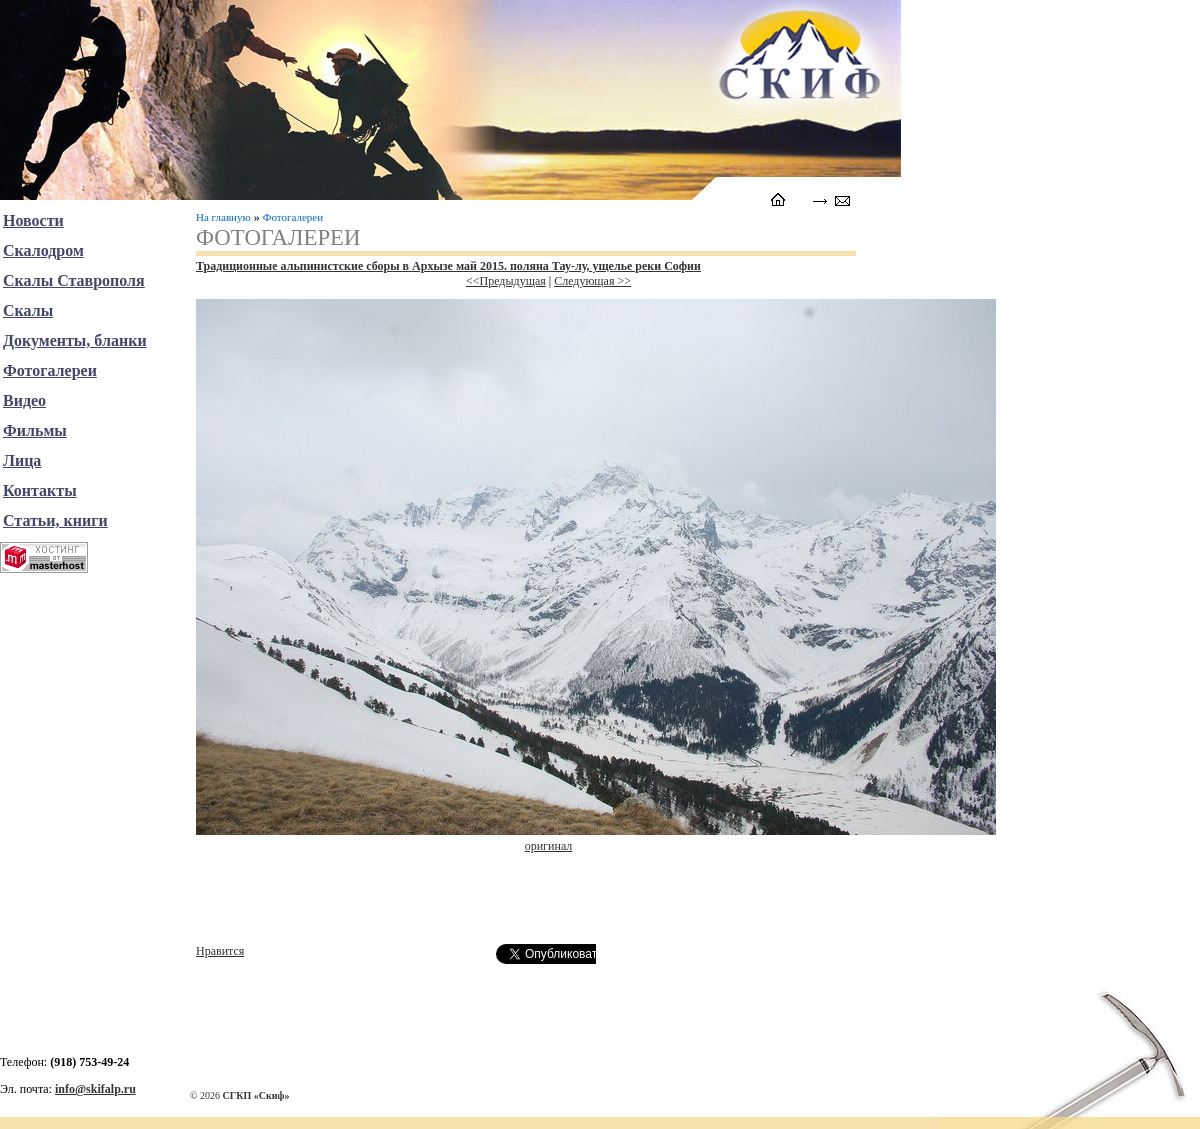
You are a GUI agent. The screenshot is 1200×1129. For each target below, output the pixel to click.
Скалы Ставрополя (74, 280)
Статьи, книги (55, 520)
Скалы (28, 310)
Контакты (40, 490)
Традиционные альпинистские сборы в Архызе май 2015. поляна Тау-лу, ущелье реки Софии (448, 266)
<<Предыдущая (506, 281)
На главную (223, 217)
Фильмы (35, 430)
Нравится (220, 951)
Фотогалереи (293, 217)
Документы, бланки (75, 340)
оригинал (549, 846)
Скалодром (43, 250)
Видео (24, 400)
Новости (33, 220)
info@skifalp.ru (95, 1089)
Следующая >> (592, 281)
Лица (22, 460)
